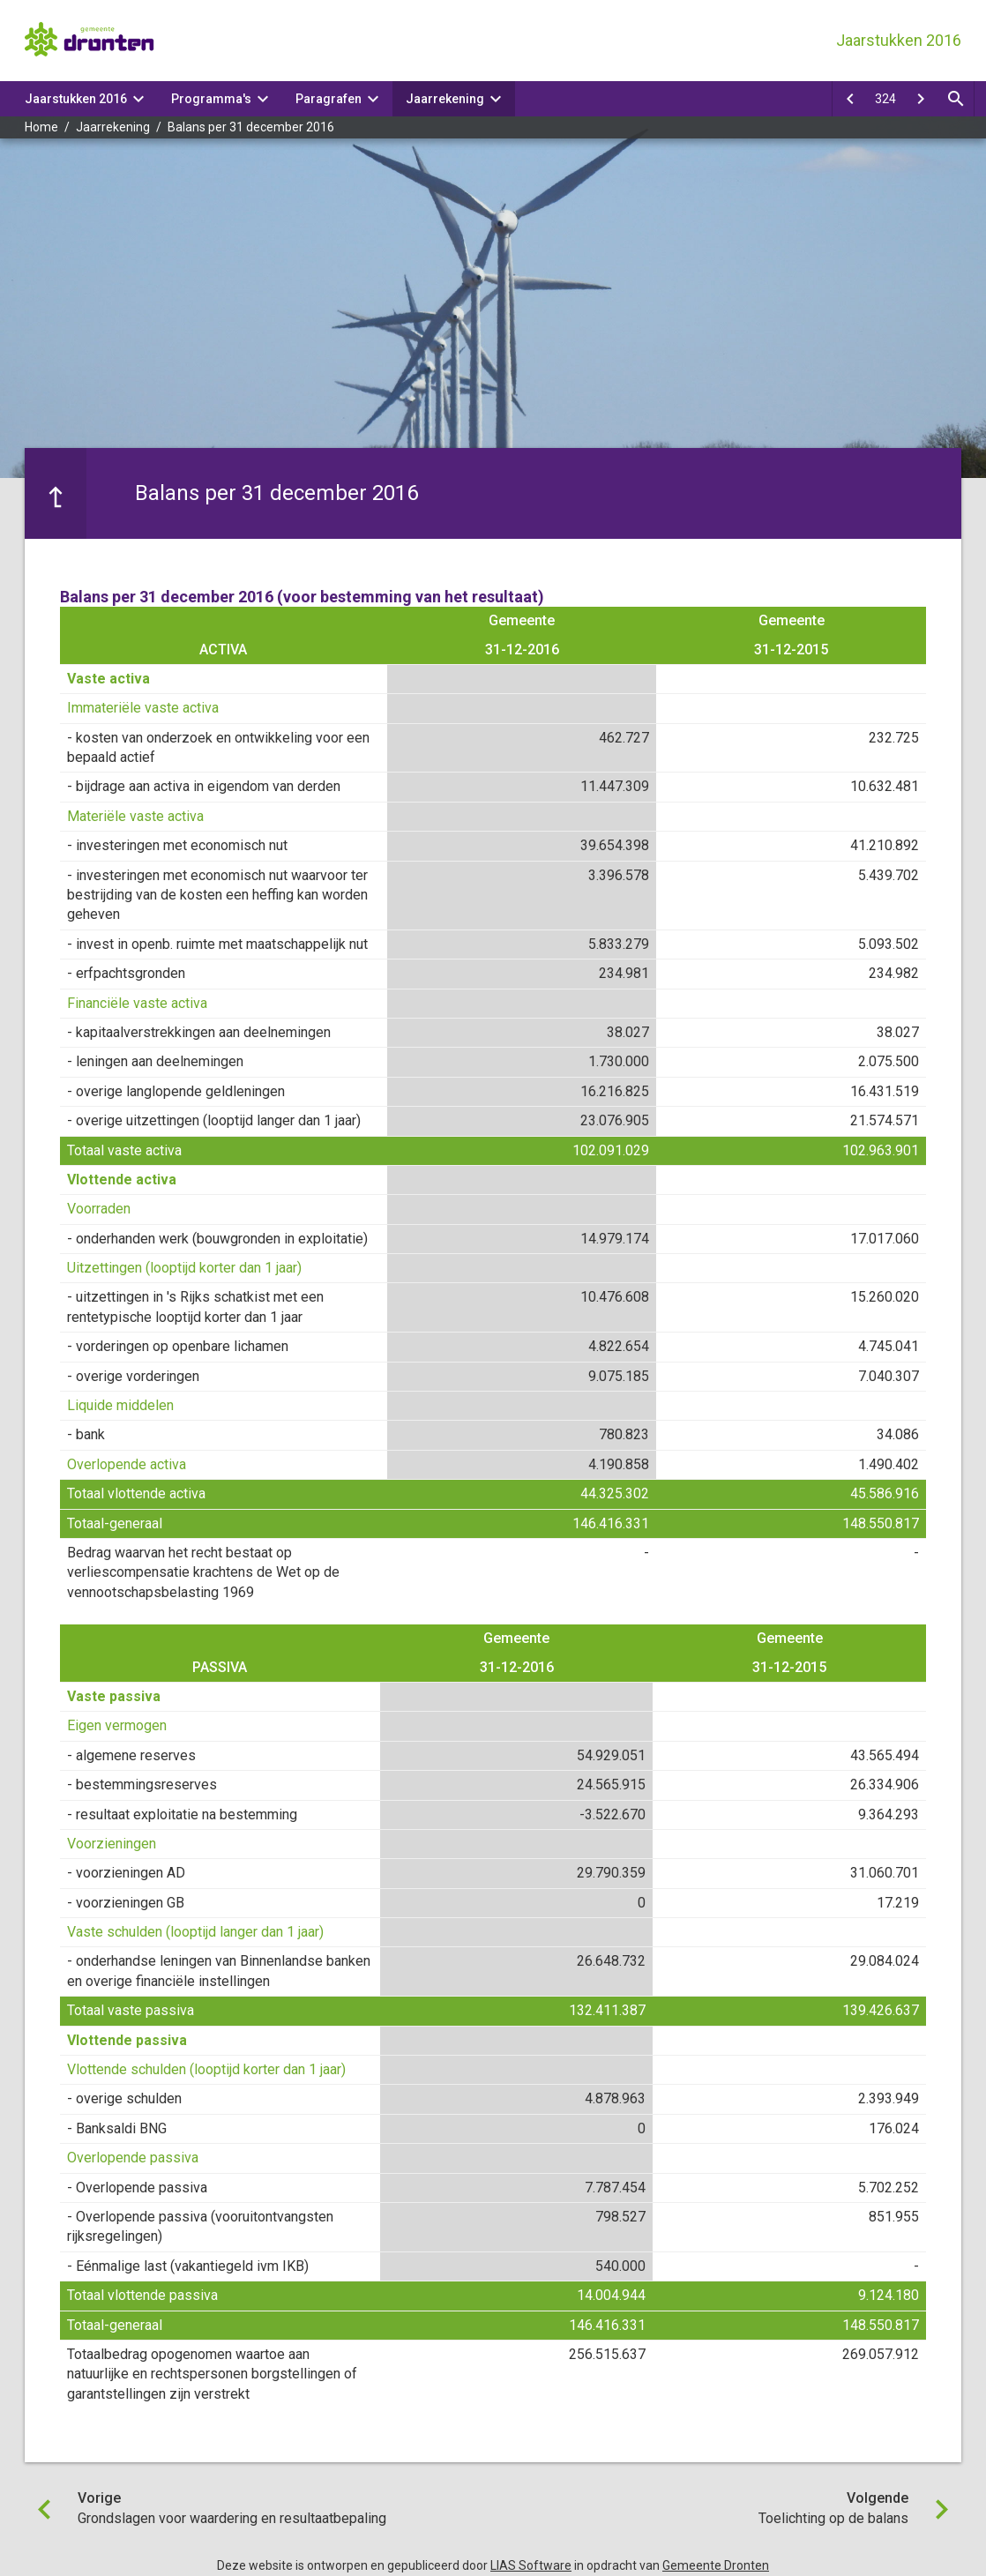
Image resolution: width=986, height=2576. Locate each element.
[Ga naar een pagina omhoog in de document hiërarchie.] (55, 493)
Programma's (211, 99)
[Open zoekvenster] (956, 98)
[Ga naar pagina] (885, 98)
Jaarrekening (445, 99)
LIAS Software (530, 2565)
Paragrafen (328, 99)
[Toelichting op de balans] (920, 98)
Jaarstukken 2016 (76, 99)
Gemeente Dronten (715, 2565)
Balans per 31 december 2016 (251, 127)
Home (41, 127)
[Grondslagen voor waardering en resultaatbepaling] (850, 98)
